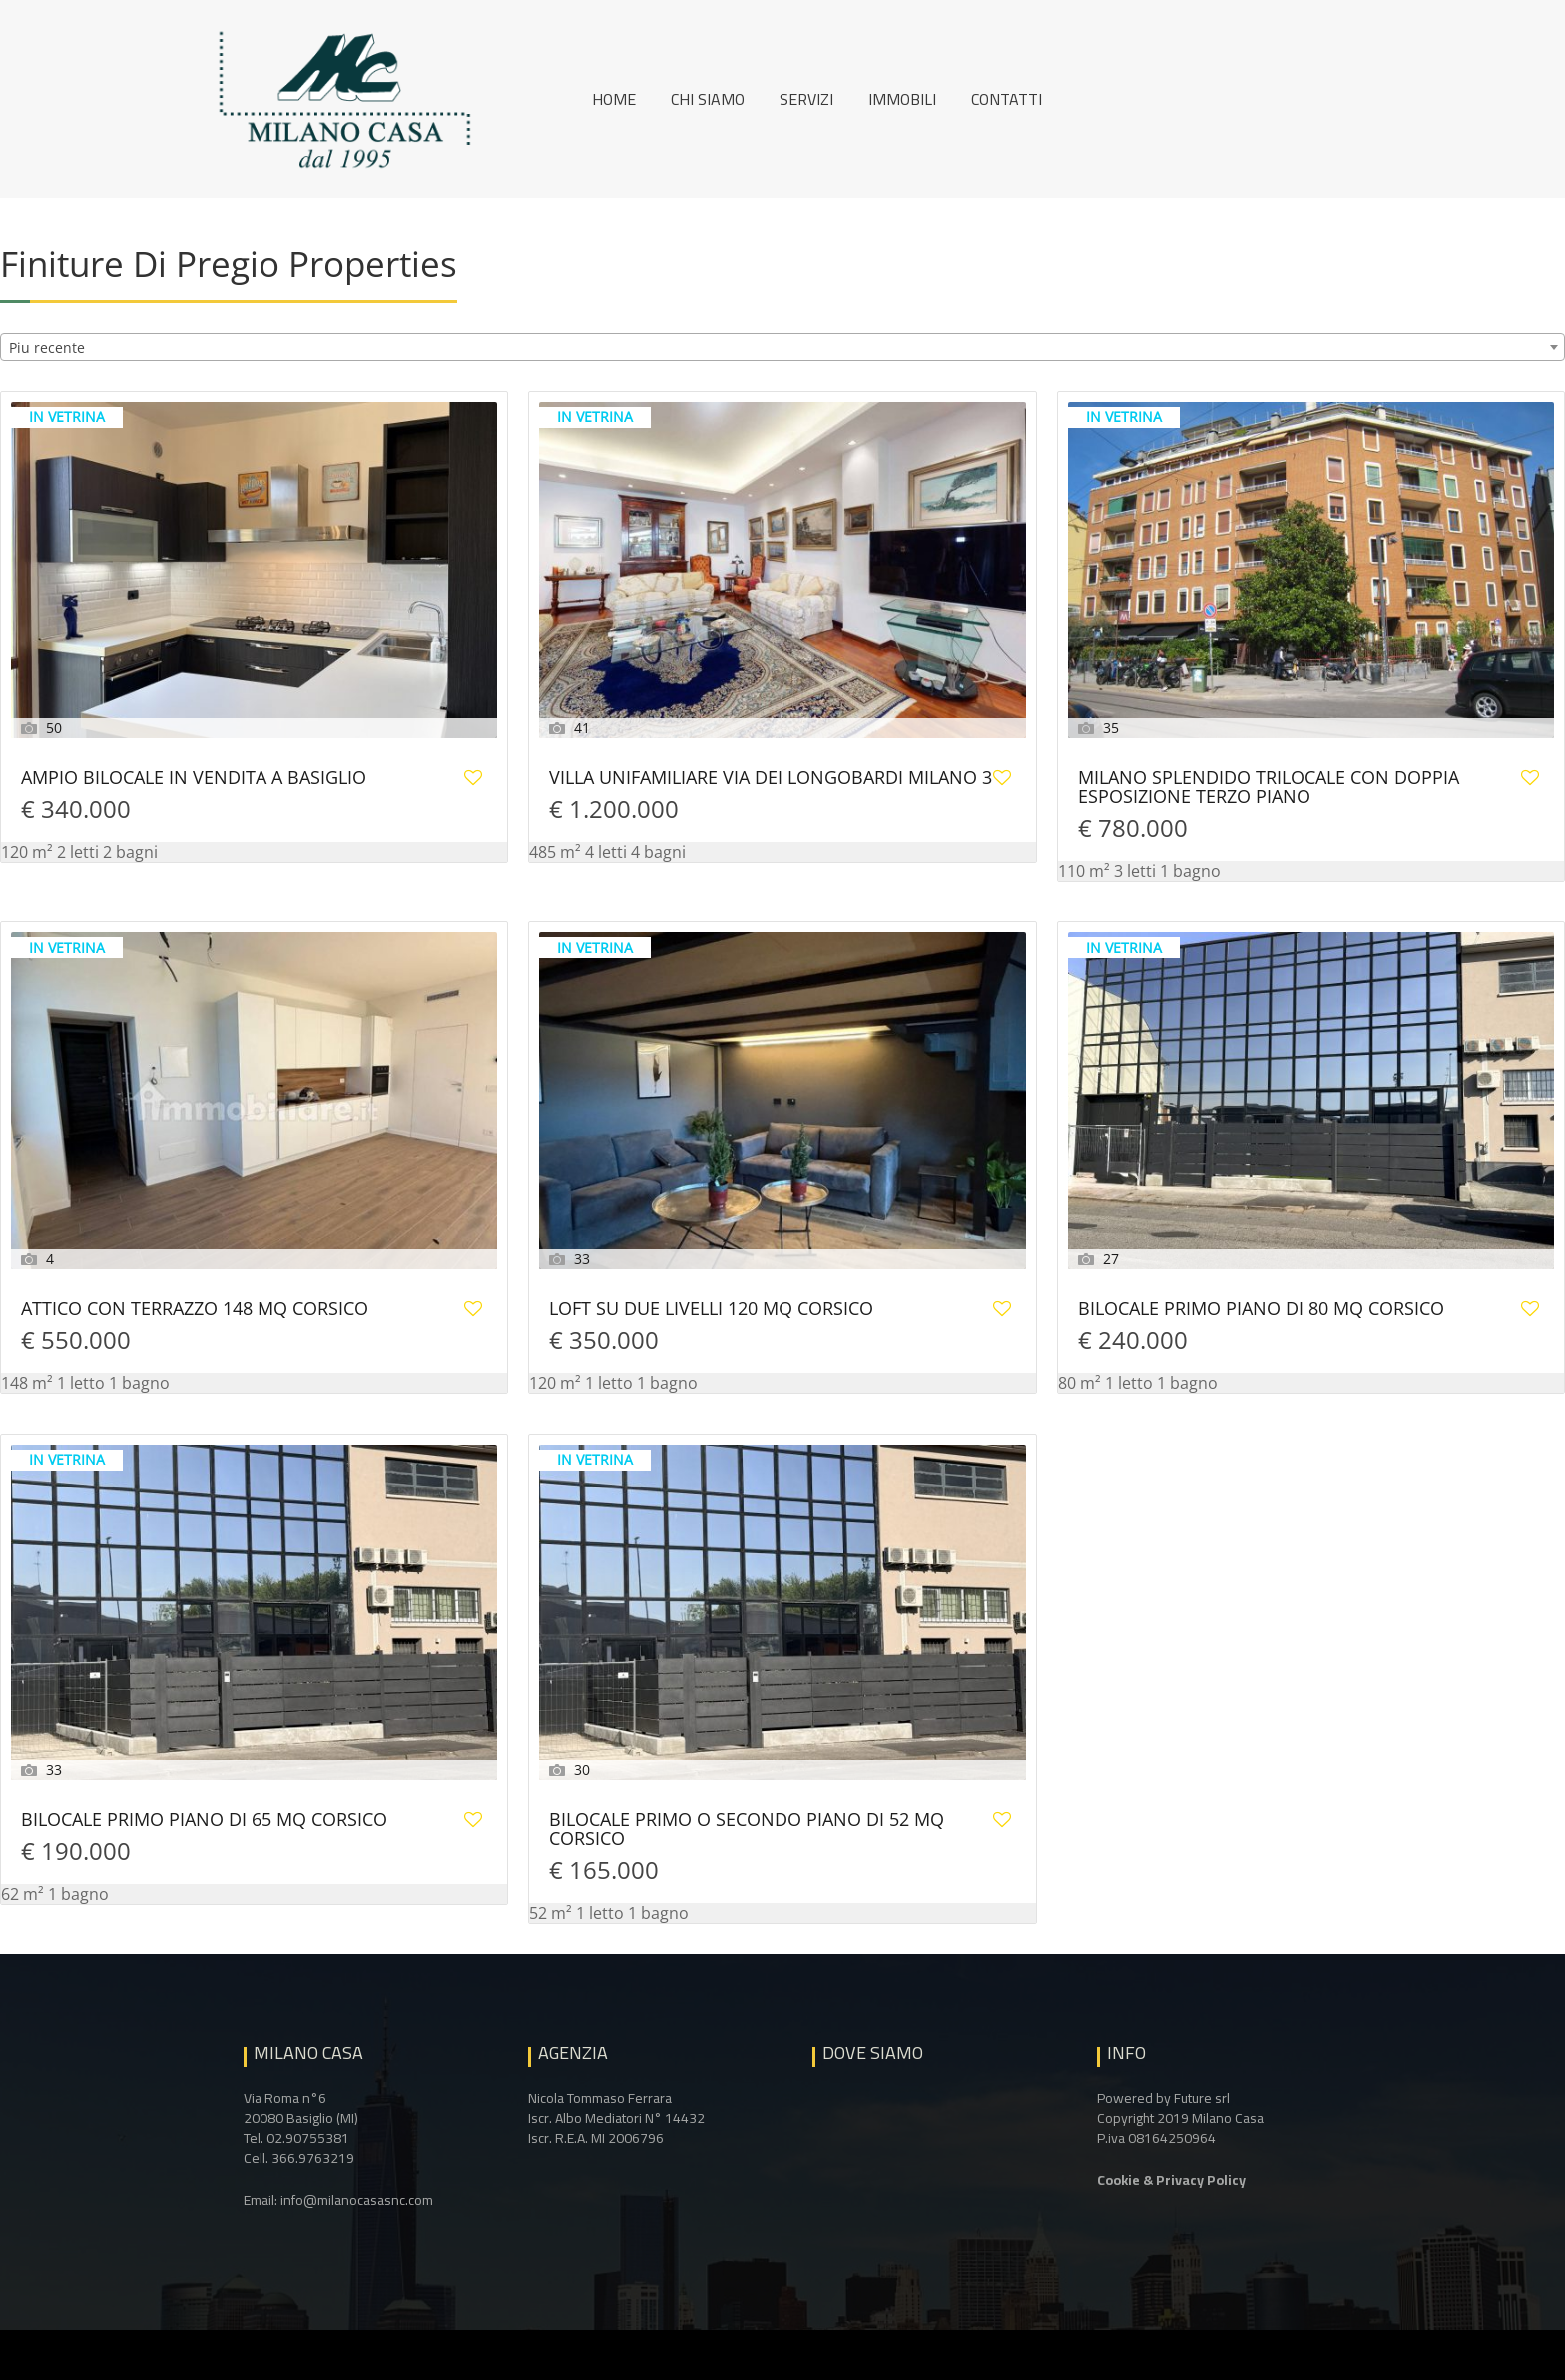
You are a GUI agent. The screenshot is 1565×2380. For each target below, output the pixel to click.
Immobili (902, 99)
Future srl (1202, 2098)
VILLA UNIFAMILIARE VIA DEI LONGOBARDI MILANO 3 (770, 778)
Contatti (1006, 99)
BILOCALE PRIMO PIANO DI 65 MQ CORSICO (204, 1820)
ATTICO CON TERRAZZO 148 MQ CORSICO (194, 1309)
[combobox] (782, 347)
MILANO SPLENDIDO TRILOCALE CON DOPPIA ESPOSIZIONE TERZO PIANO (1268, 788)
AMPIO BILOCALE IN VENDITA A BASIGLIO (193, 778)
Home (614, 99)
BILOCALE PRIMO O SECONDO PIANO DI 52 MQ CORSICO (746, 1830)
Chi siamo (708, 99)
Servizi (806, 99)
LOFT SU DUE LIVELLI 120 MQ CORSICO (711, 1309)
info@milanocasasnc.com (356, 2200)
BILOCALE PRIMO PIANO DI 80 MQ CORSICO (1261, 1309)
